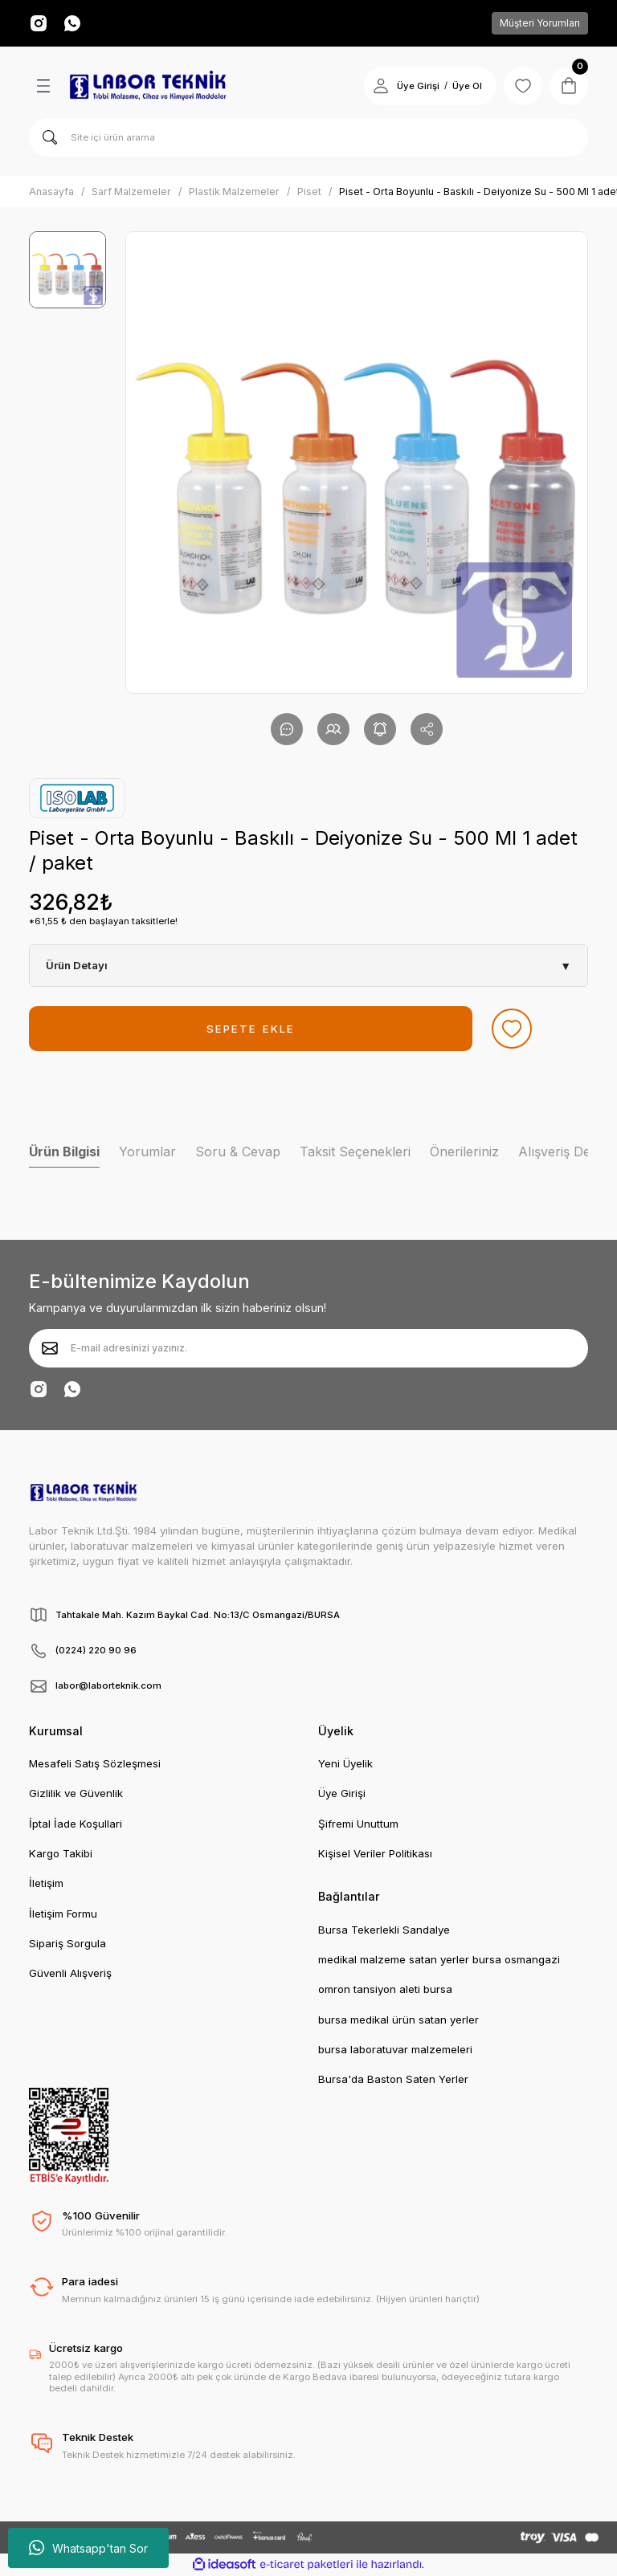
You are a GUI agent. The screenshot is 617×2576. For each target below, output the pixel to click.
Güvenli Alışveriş (70, 1973)
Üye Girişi (342, 1793)
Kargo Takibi (60, 1853)
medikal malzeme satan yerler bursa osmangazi (439, 1959)
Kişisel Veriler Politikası (375, 1853)
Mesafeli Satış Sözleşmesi (95, 1763)
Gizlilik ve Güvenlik (76, 1793)
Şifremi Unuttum (358, 1823)
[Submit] (50, 1348)
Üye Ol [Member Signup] (467, 86)
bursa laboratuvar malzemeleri (395, 2049)
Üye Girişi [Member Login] (418, 86)
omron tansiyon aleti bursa (385, 1989)
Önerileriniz (464, 1151)
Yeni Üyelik (345, 1763)
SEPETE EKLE (250, 1028)
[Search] (308, 137)
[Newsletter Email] (308, 1348)
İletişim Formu (63, 1913)
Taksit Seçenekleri (355, 1151)
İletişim (46, 1883)
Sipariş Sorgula (67, 1943)
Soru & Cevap (237, 1151)
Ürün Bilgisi (64, 1151)
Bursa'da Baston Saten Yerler (393, 2079)
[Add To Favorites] (512, 1029)
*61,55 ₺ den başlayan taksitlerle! (103, 921)
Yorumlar (147, 1151)
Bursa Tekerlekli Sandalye (384, 1929)
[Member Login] (380, 86)
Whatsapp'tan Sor (88, 2548)
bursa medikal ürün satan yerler (398, 2019)
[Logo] (147, 86)
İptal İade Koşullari (75, 1823)
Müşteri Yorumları (540, 23)
